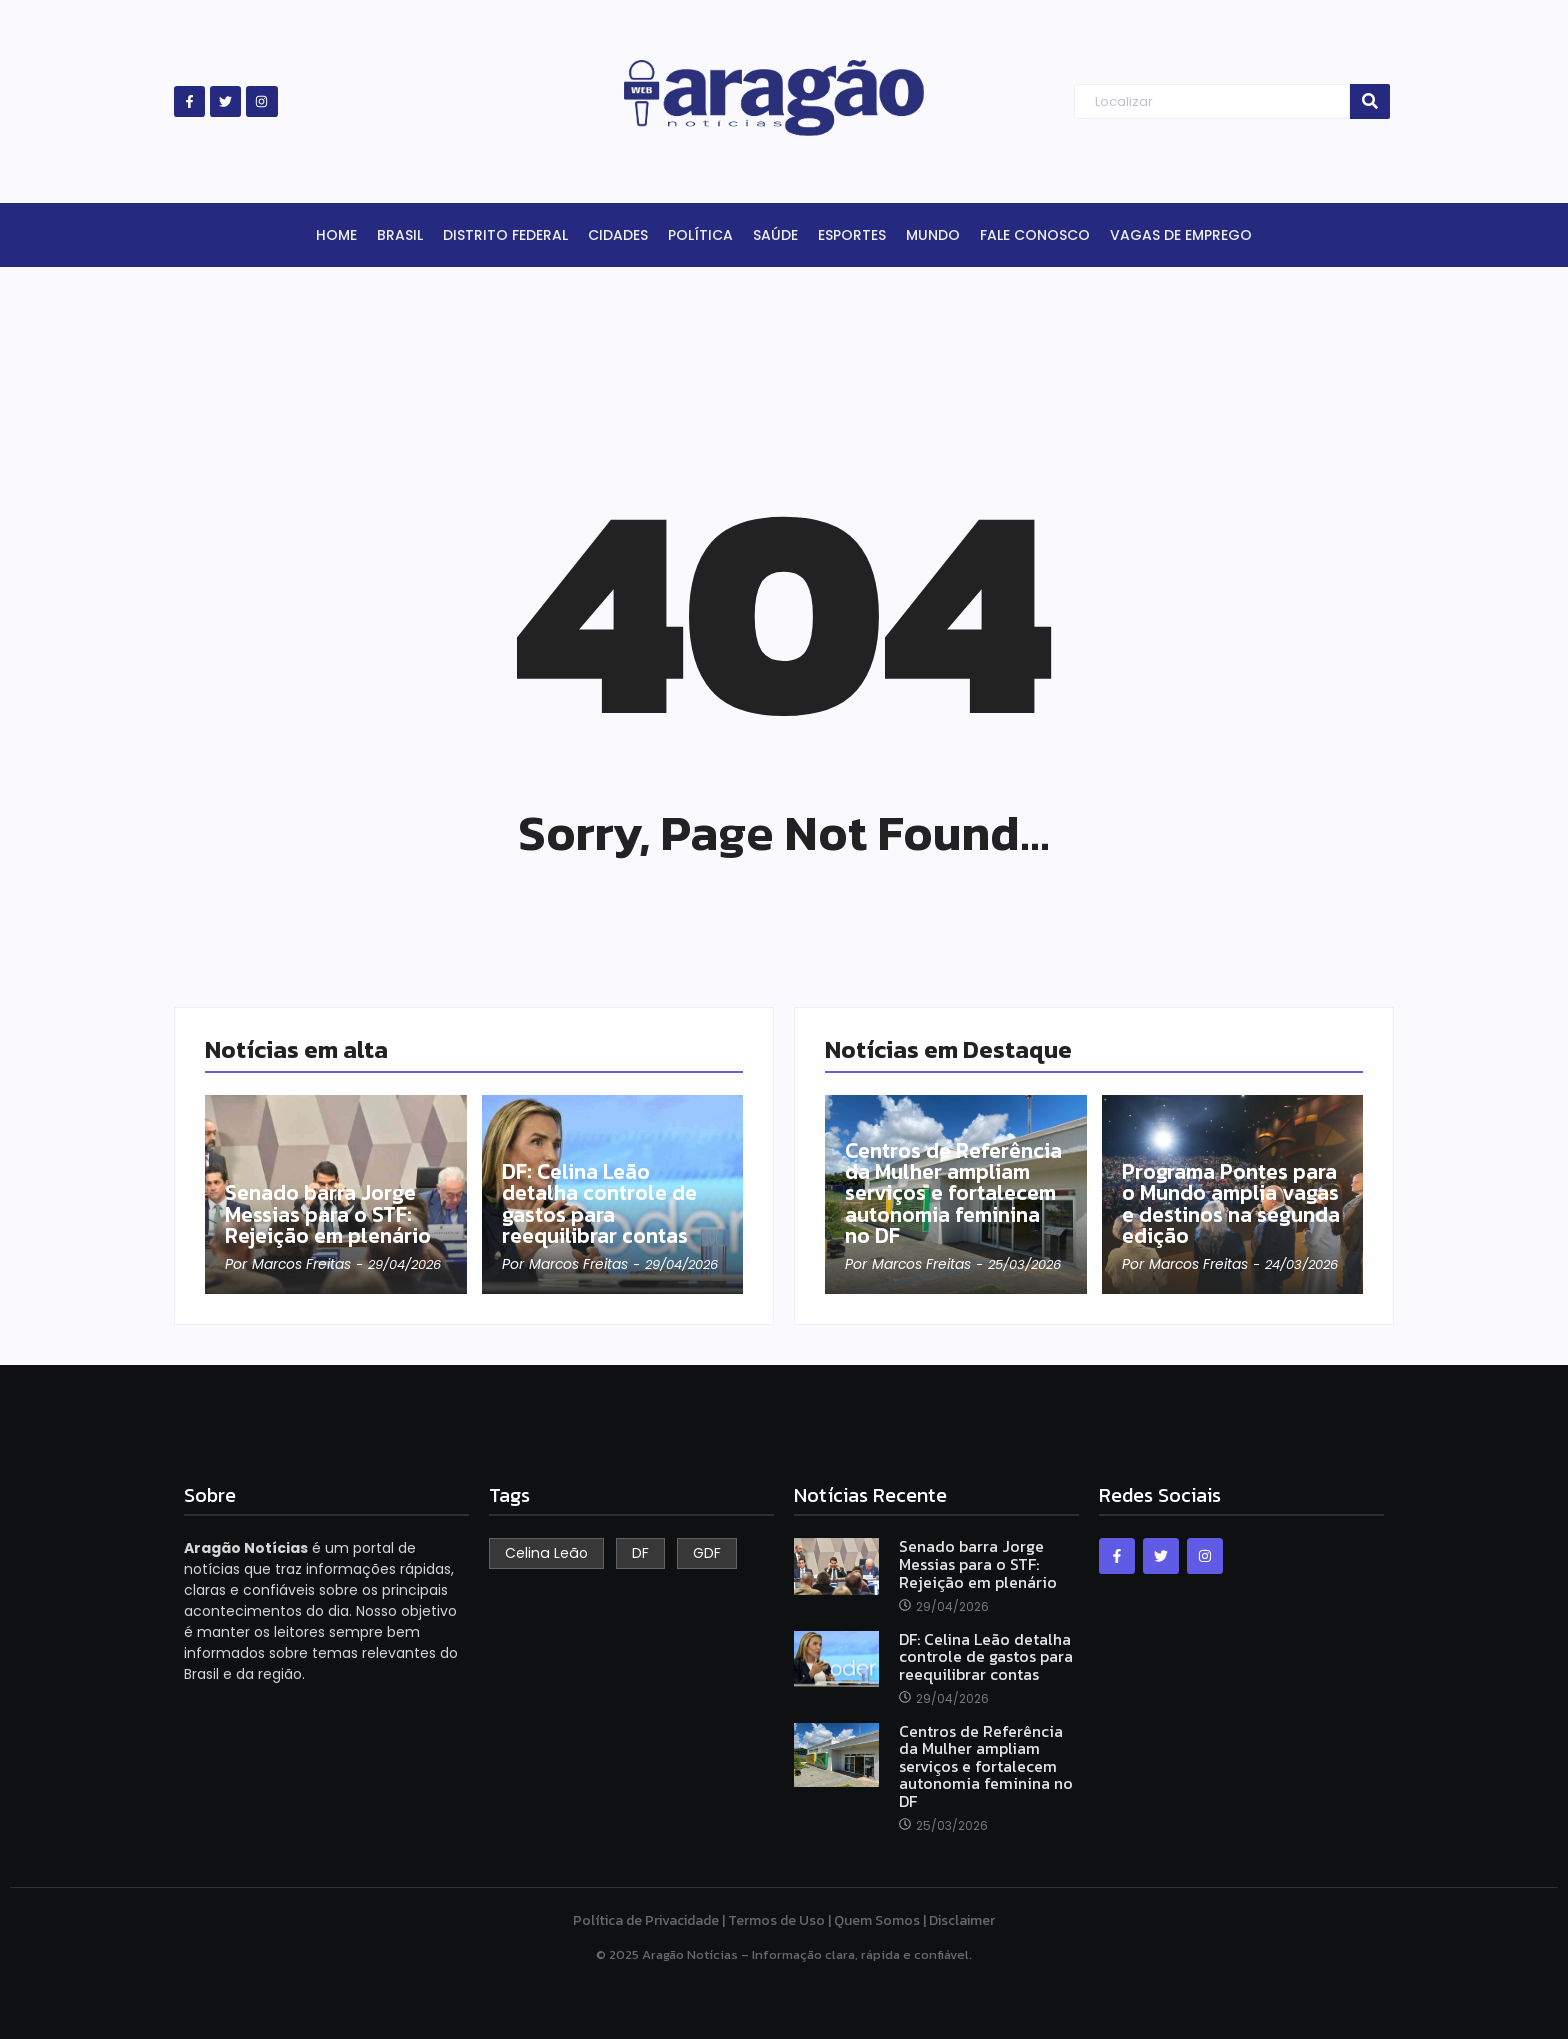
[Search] (1211, 101)
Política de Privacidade (646, 1920)
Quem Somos (877, 1920)
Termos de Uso (776, 1920)
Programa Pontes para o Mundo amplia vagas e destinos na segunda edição (1225, 1203)
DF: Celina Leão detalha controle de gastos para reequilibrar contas (603, 1203)
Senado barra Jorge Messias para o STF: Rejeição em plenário (331, 1214)
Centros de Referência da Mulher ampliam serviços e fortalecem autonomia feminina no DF (953, 1181)
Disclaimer (962, 1920)
